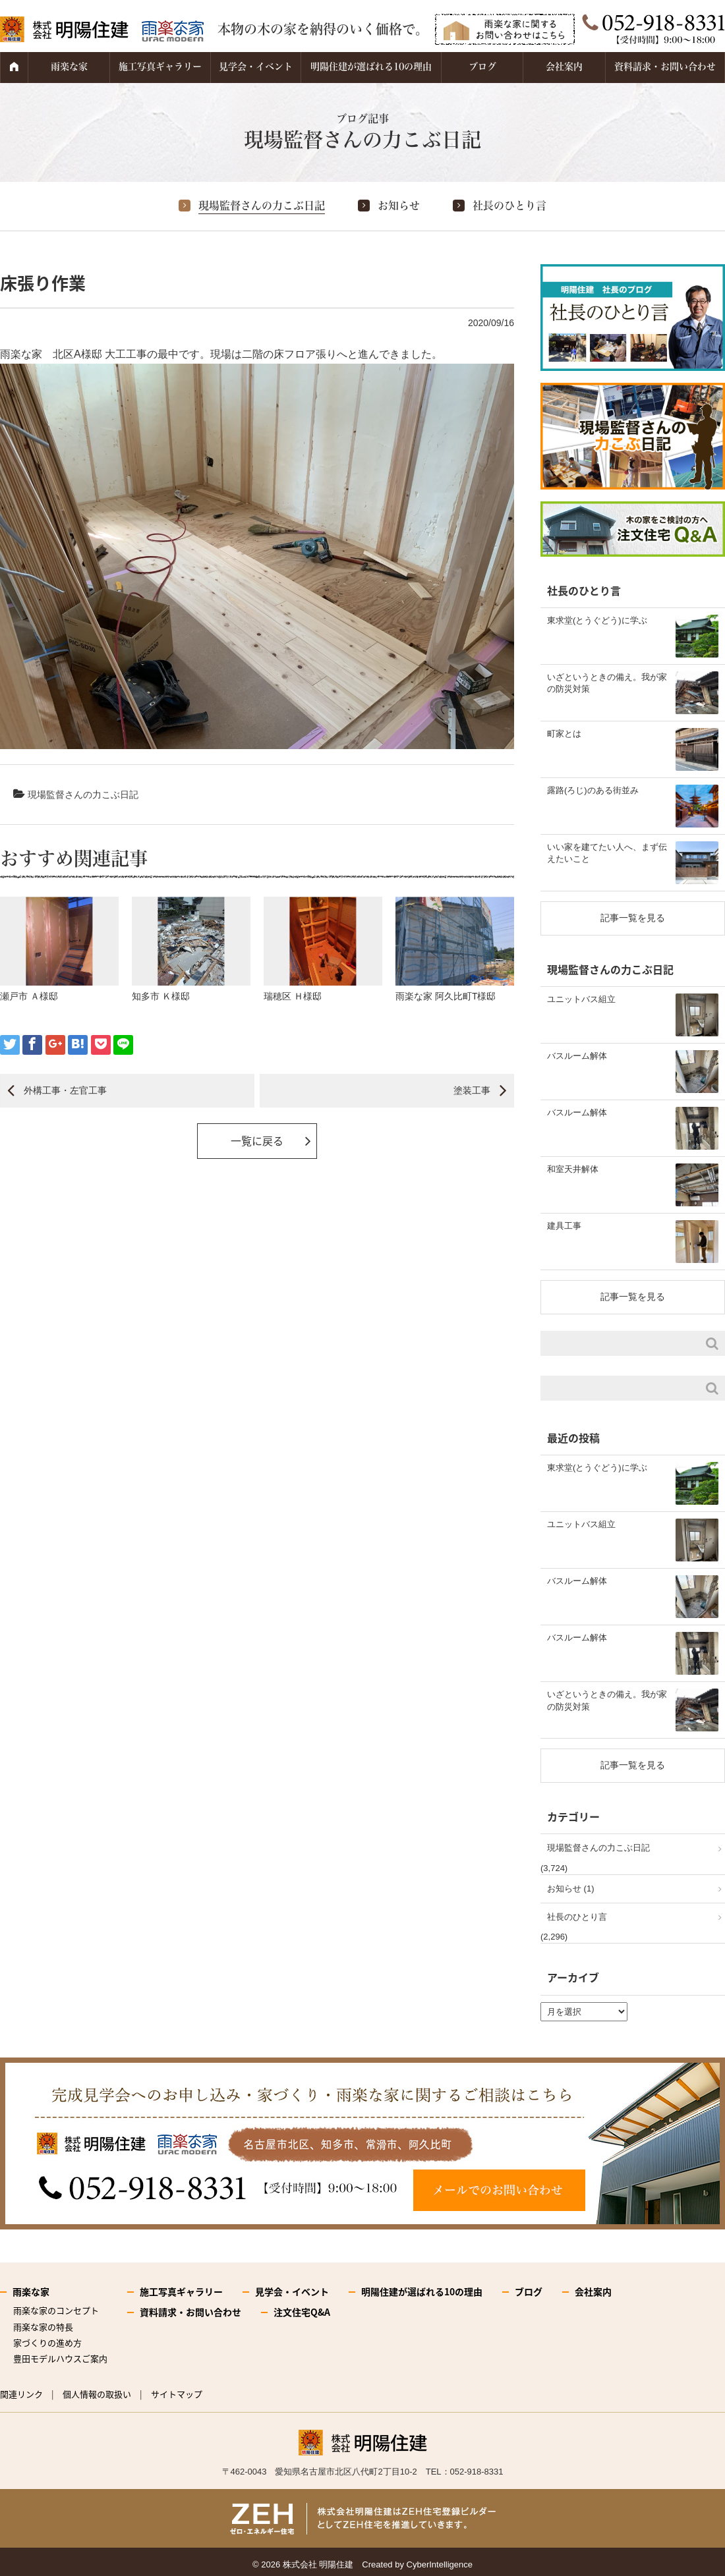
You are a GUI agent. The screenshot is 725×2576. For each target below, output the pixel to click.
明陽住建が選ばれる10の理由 (371, 66)
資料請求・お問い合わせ (665, 66)
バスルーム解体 (577, 1056)
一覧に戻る (257, 1140)
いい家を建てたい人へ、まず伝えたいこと (607, 853)
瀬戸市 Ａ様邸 (29, 996)
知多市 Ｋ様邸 (161, 996)
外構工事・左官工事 (65, 1090)
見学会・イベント (256, 66)
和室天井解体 (572, 1169)
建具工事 (564, 1226)
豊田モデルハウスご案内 (60, 2358)
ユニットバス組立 (581, 999)
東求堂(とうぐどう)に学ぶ (597, 620)
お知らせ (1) (570, 1888)
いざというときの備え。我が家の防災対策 (607, 683)
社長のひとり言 (509, 205)
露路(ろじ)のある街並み (593, 790)
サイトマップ (176, 2394)
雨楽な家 (69, 66)
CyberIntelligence (440, 2564)
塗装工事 (471, 1090)
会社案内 (564, 66)
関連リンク (21, 2394)
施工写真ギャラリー (160, 66)
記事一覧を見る (632, 917)
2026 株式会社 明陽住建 (307, 2564)
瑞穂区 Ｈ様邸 (293, 996)
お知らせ (399, 205)
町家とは (564, 734)
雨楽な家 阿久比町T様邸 (445, 996)
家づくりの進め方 (47, 2342)
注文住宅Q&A (302, 2311)
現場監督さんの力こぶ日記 (261, 205)
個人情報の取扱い (97, 2394)
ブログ (482, 66)
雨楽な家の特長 (43, 2326)
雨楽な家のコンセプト (56, 2310)
